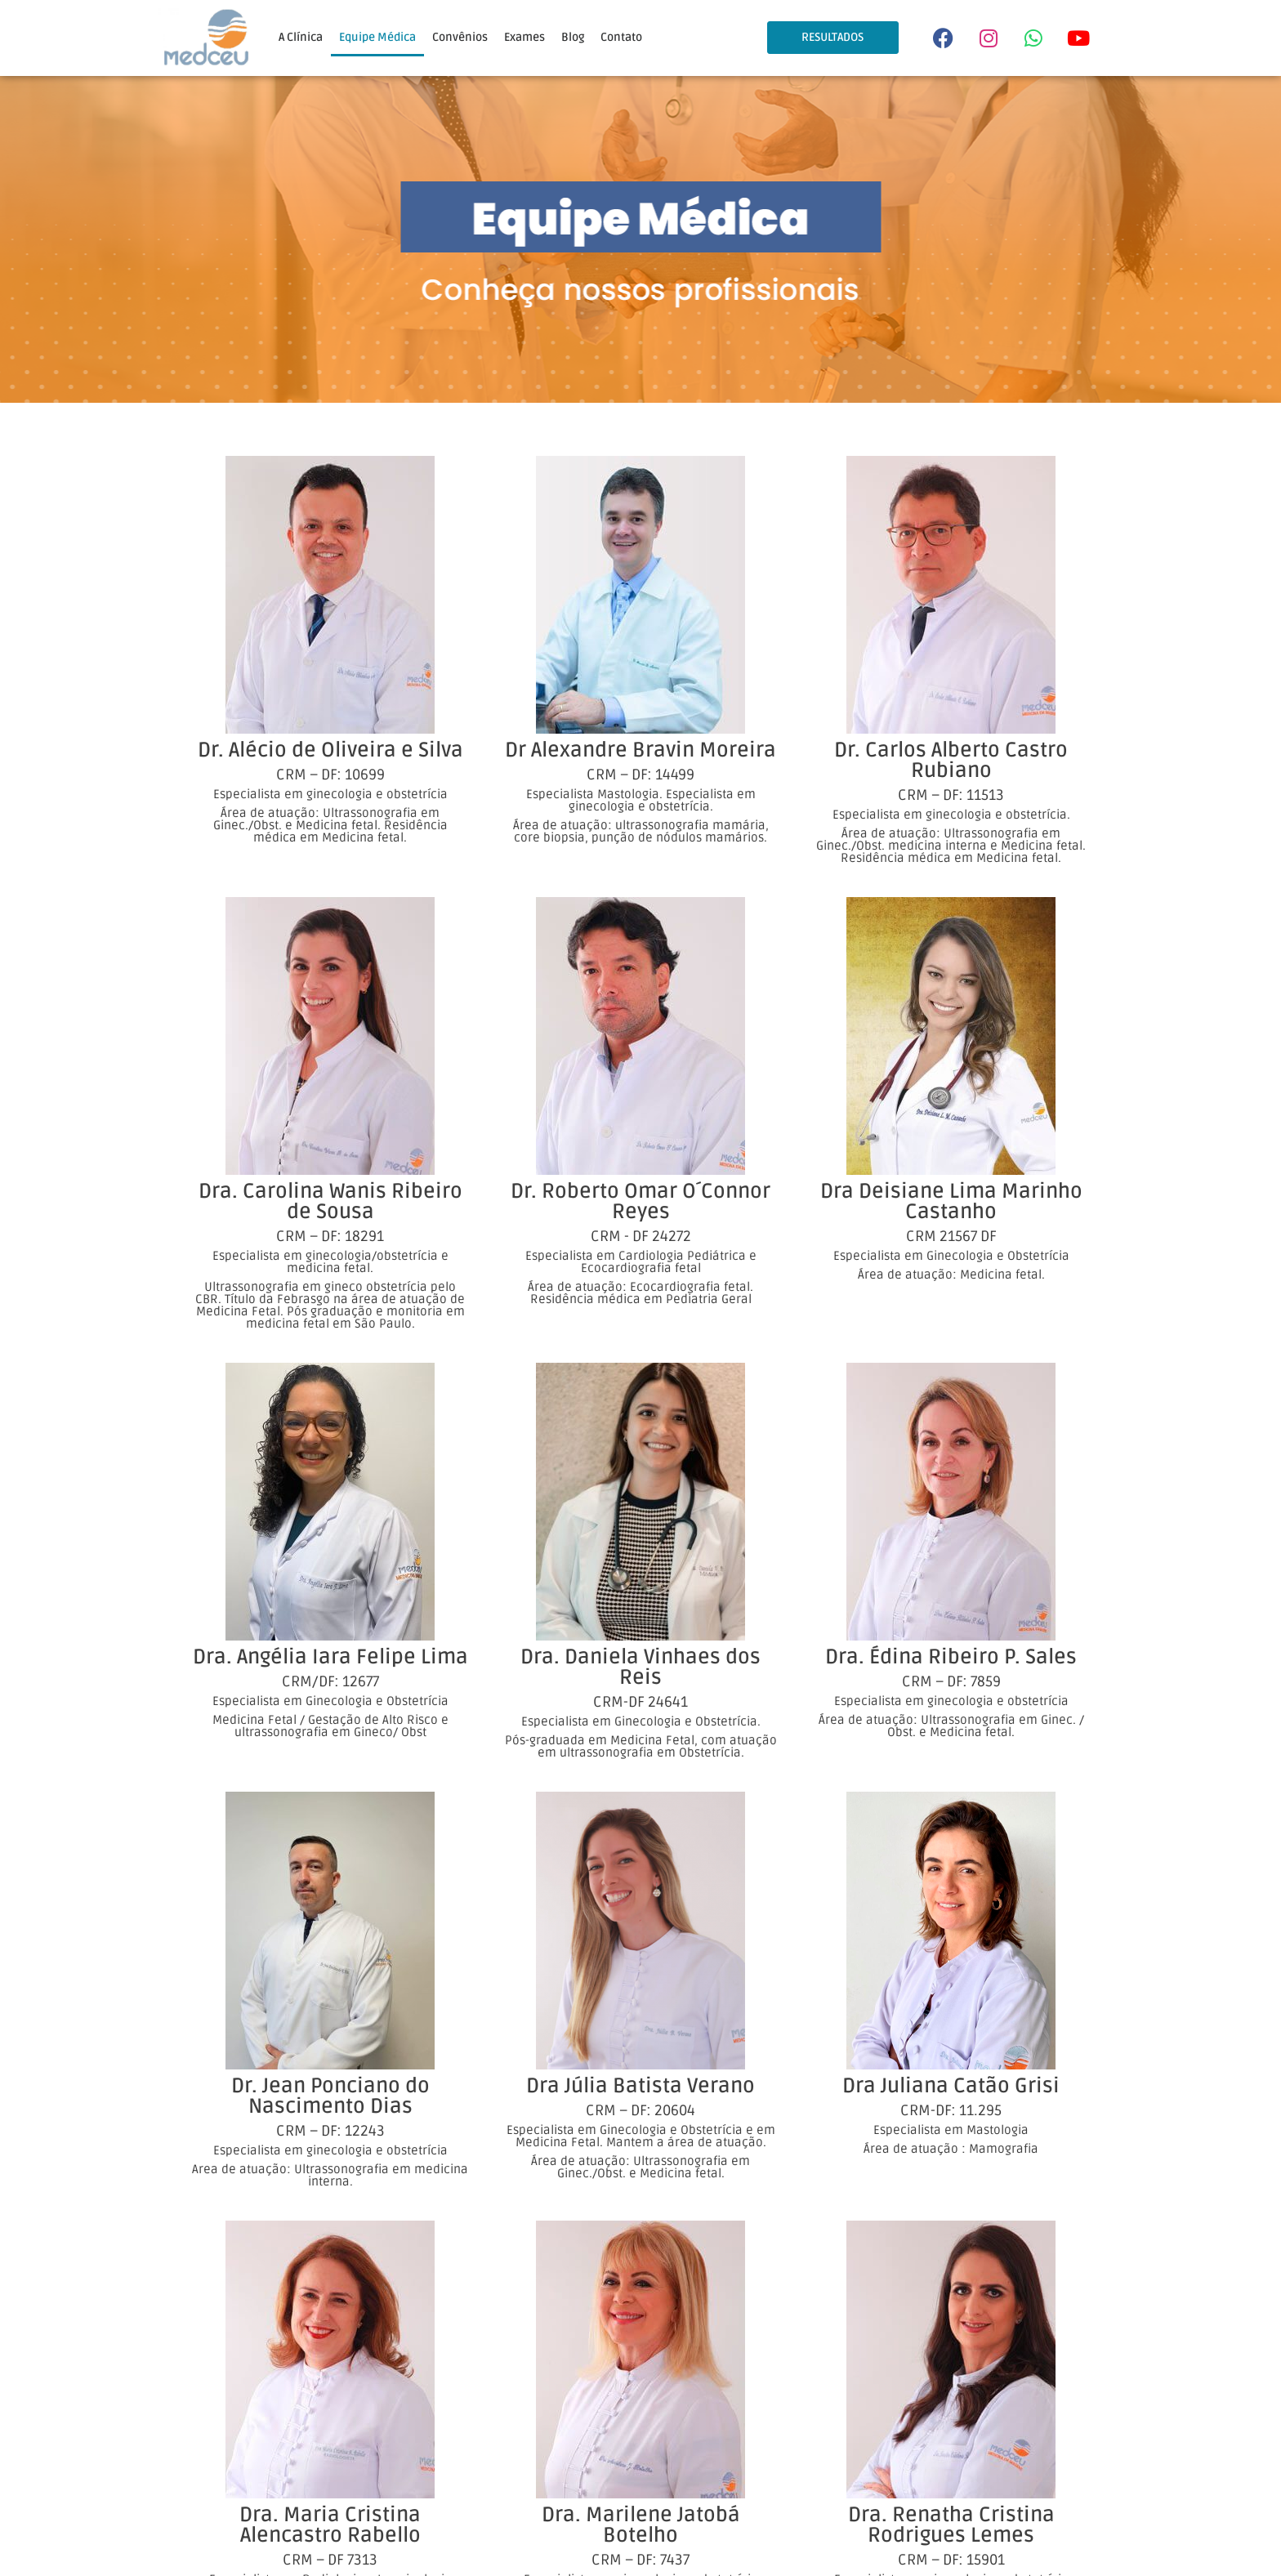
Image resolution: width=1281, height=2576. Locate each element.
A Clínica (301, 37)
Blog (572, 37)
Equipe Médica (377, 37)
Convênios (460, 37)
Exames (524, 37)
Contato (621, 37)
